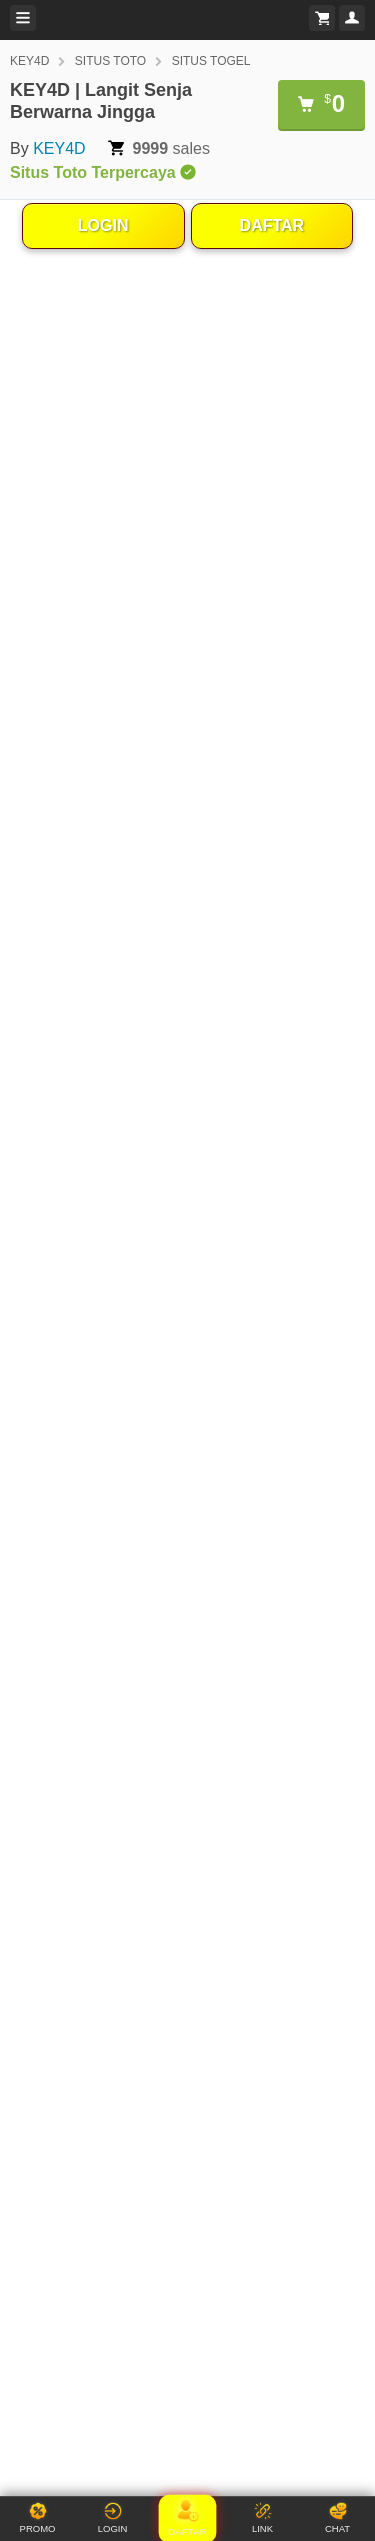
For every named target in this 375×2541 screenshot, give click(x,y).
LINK (262, 2518)
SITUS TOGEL (211, 61)
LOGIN (103, 225)
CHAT (337, 2518)
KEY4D (29, 61)
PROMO (38, 2518)
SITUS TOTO (110, 61)
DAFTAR (272, 225)
